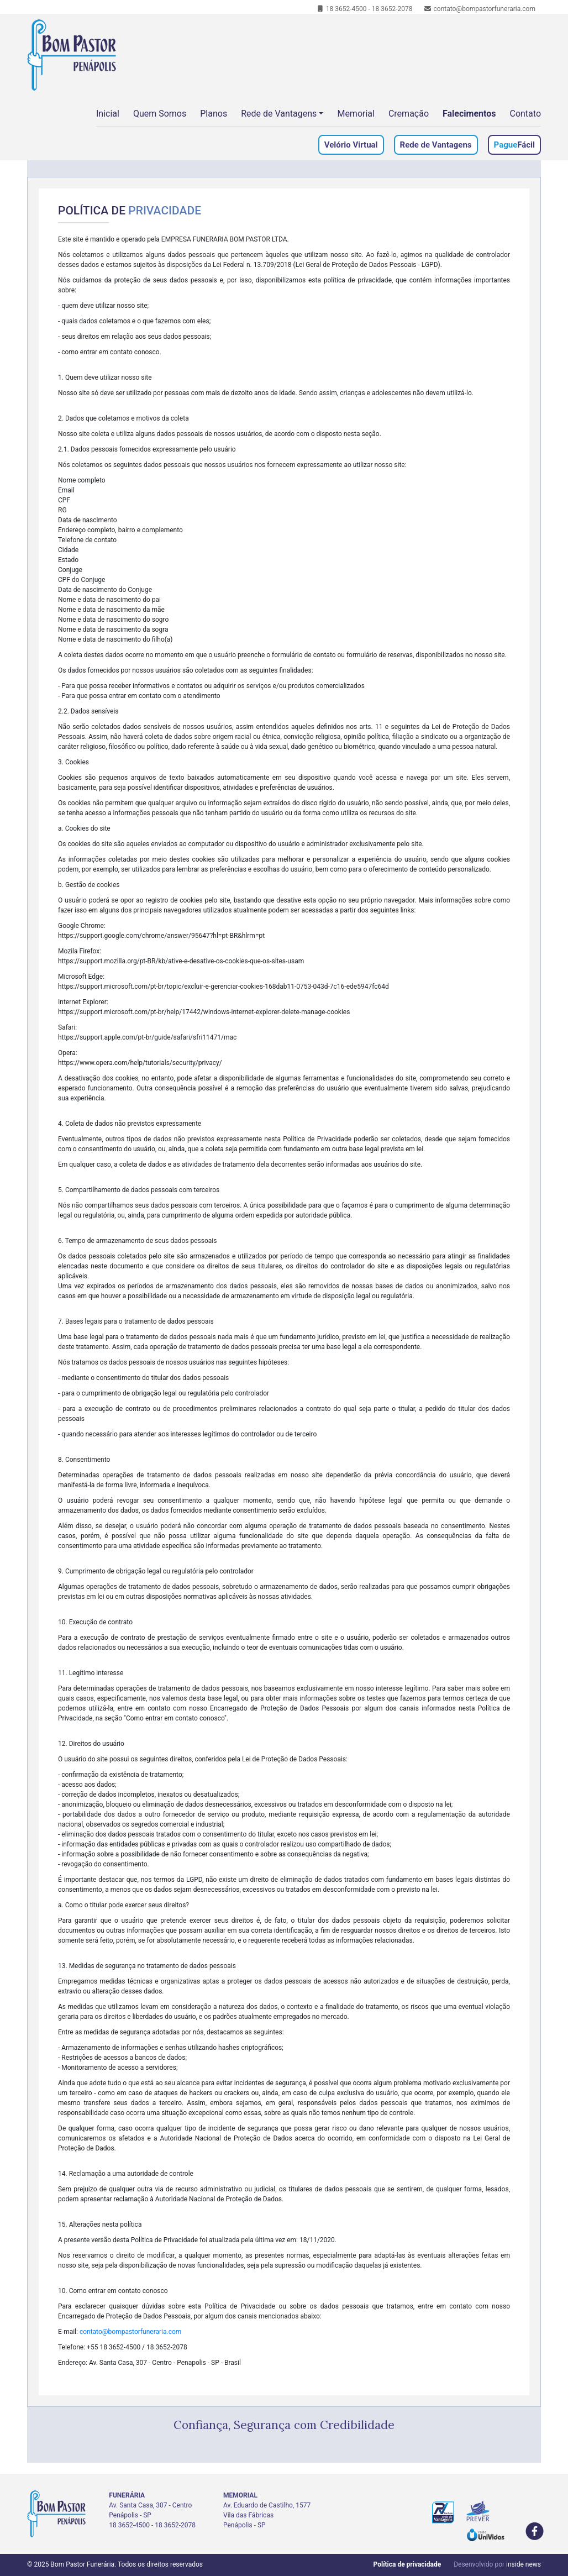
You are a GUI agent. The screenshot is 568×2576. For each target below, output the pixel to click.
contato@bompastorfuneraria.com (479, 9)
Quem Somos (159, 113)
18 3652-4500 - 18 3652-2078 (364, 9)
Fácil (514, 145)
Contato (525, 113)
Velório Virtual (351, 145)
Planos (213, 113)
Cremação (408, 113)
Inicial (107, 113)
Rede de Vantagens (279, 113)
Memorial (356, 113)
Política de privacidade (407, 2564)
